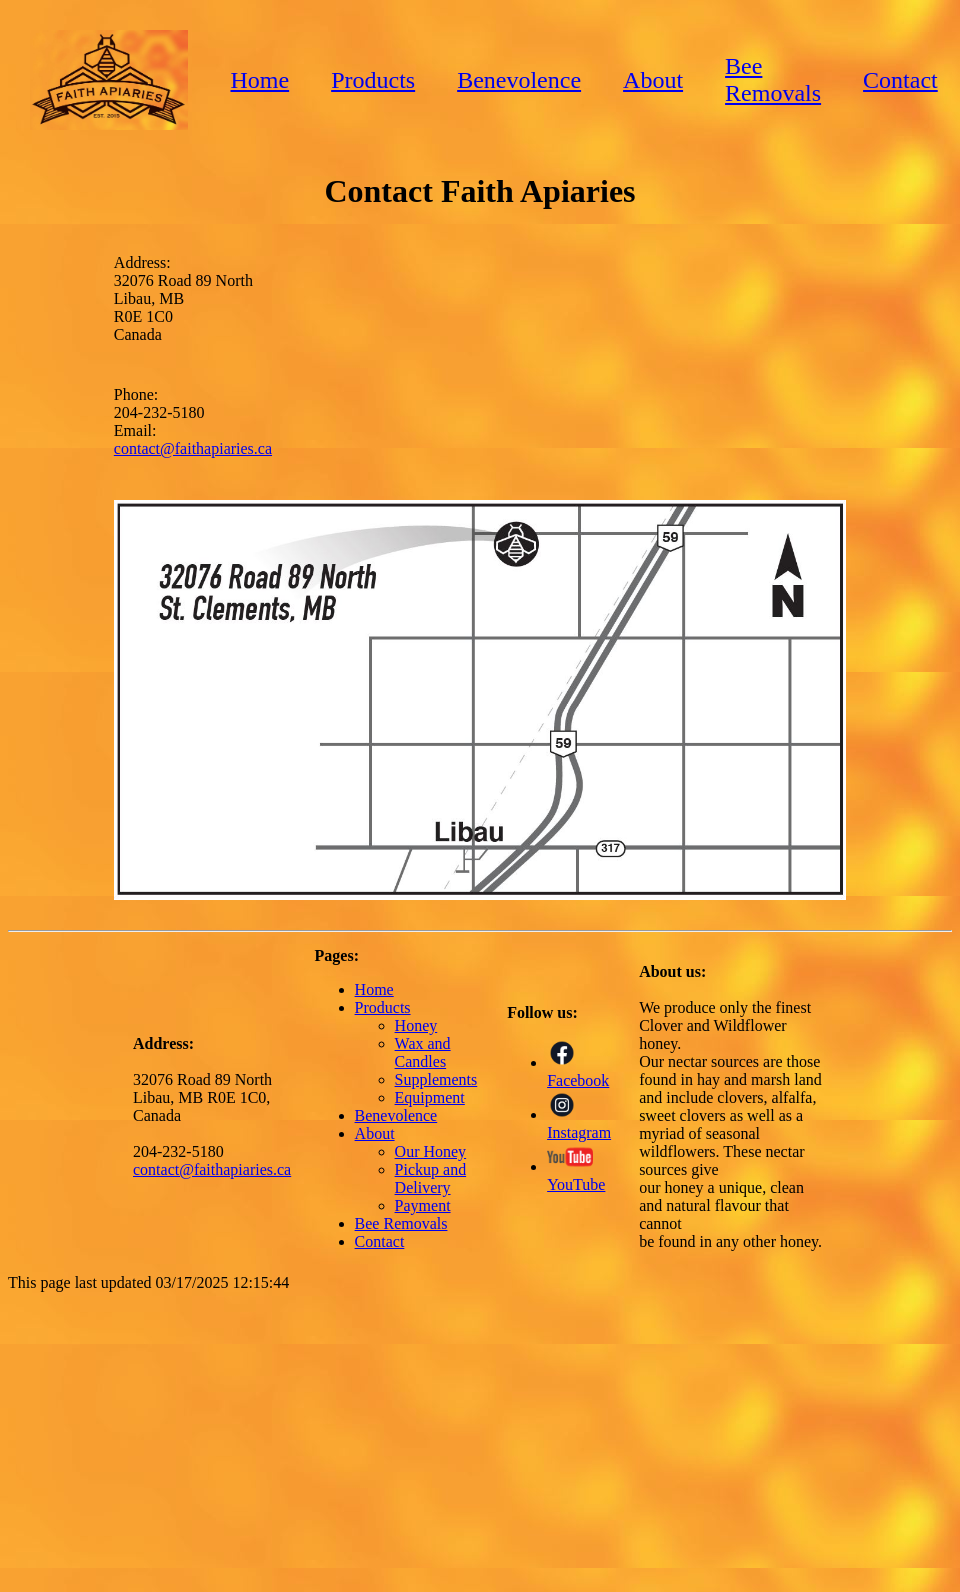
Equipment (430, 1097)
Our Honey (431, 1151)
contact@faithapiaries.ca (193, 448)
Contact (900, 80)
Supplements (436, 1079)
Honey (416, 1025)
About (653, 80)
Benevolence (519, 80)
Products (373, 80)
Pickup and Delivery (431, 1178)
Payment (423, 1205)
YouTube (576, 1175)
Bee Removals (773, 79)
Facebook (578, 1071)
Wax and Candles (423, 1052)
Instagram (579, 1123)
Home (259, 80)
